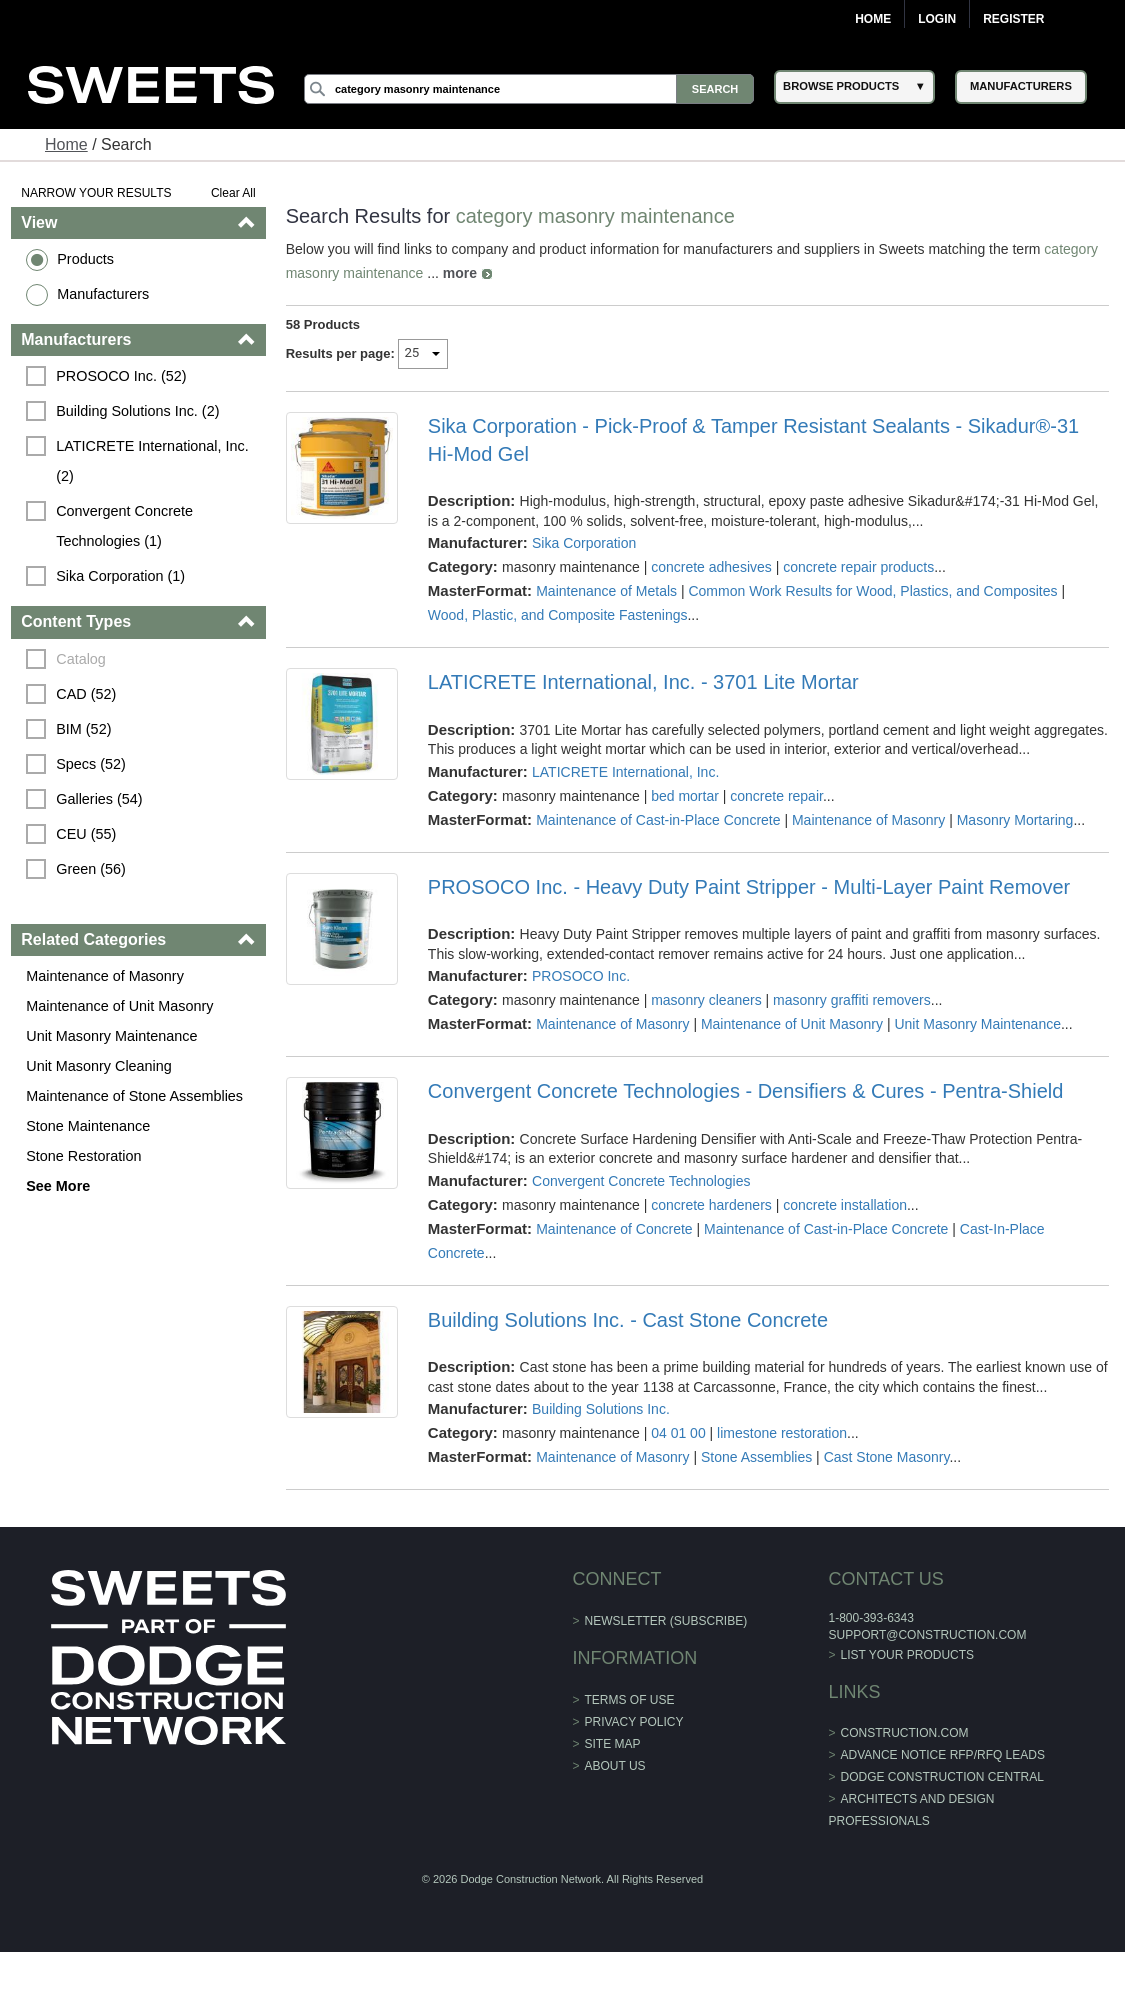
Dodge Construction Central (942, 1777)
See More (58, 1186)
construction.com (905, 1733)
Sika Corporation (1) (120, 576)
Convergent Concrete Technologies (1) (126, 526)
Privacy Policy (634, 1722)
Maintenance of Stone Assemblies (134, 1096)
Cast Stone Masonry (887, 1457)
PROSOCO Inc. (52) (121, 376)
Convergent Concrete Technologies (641, 1181)
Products (85, 259)
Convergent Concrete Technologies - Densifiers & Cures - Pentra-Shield (746, 1091)
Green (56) (91, 869)
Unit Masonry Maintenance (111, 1036)
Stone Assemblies (756, 1457)
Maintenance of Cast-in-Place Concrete (658, 820)
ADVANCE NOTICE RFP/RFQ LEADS (943, 1755)
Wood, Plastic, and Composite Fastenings (558, 615)
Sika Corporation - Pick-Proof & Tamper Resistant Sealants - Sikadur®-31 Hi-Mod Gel (753, 440)
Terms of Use (630, 1700)
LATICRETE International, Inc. (625, 772)
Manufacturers (103, 294)
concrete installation (845, 1205)
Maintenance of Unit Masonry (119, 1006)
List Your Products (908, 1655)
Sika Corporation (584, 543)
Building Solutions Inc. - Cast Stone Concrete (628, 1320)
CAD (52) (86, 694)
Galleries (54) (99, 799)
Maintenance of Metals (606, 591)
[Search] (529, 89)
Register (1013, 19)
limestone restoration (782, 1433)
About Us (615, 1766)
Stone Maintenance (88, 1126)
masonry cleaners (706, 1000)
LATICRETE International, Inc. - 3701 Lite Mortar (643, 682)
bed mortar (685, 796)
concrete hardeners (711, 1205)
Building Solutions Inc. (601, 1409)
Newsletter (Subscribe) (666, 1621)
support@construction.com (927, 1635)
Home (873, 19)
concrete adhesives (711, 567)
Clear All (233, 193)
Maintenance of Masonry (105, 976)
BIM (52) (83, 729)
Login (937, 19)
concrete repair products (858, 567)
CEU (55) (86, 834)
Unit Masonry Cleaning (99, 1066)
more (460, 273)
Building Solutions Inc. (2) (137, 411)
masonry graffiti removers (852, 1000)
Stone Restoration (83, 1156)
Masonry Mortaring (1015, 820)
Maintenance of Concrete (614, 1229)
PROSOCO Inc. (581, 976)
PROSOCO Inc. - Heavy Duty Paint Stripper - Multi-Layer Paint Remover (749, 887)
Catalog (81, 659)
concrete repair (776, 796)
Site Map (613, 1744)
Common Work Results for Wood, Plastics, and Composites (872, 591)
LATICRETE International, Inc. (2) (154, 461)
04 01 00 (678, 1433)
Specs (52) (91, 764)
